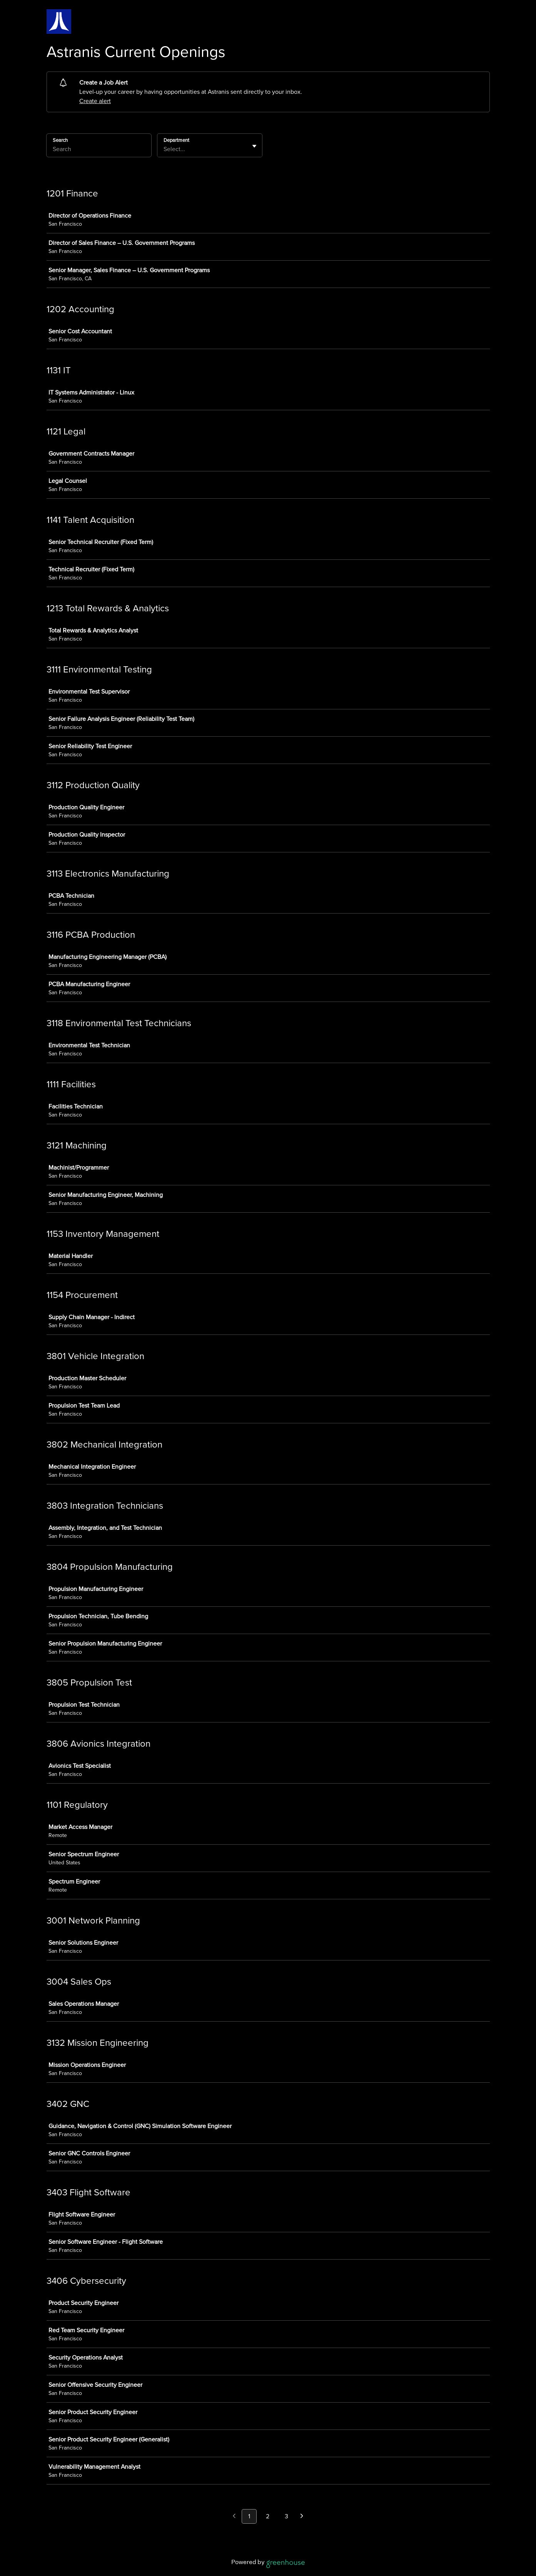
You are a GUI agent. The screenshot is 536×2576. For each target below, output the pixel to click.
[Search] (99, 150)
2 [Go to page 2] (267, 2516)
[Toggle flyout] (254, 146)
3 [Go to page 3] (286, 2516)
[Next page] (302, 2517)
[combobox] (164, 149)
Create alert (95, 101)
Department (176, 140)
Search (60, 140)
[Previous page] (234, 2517)
